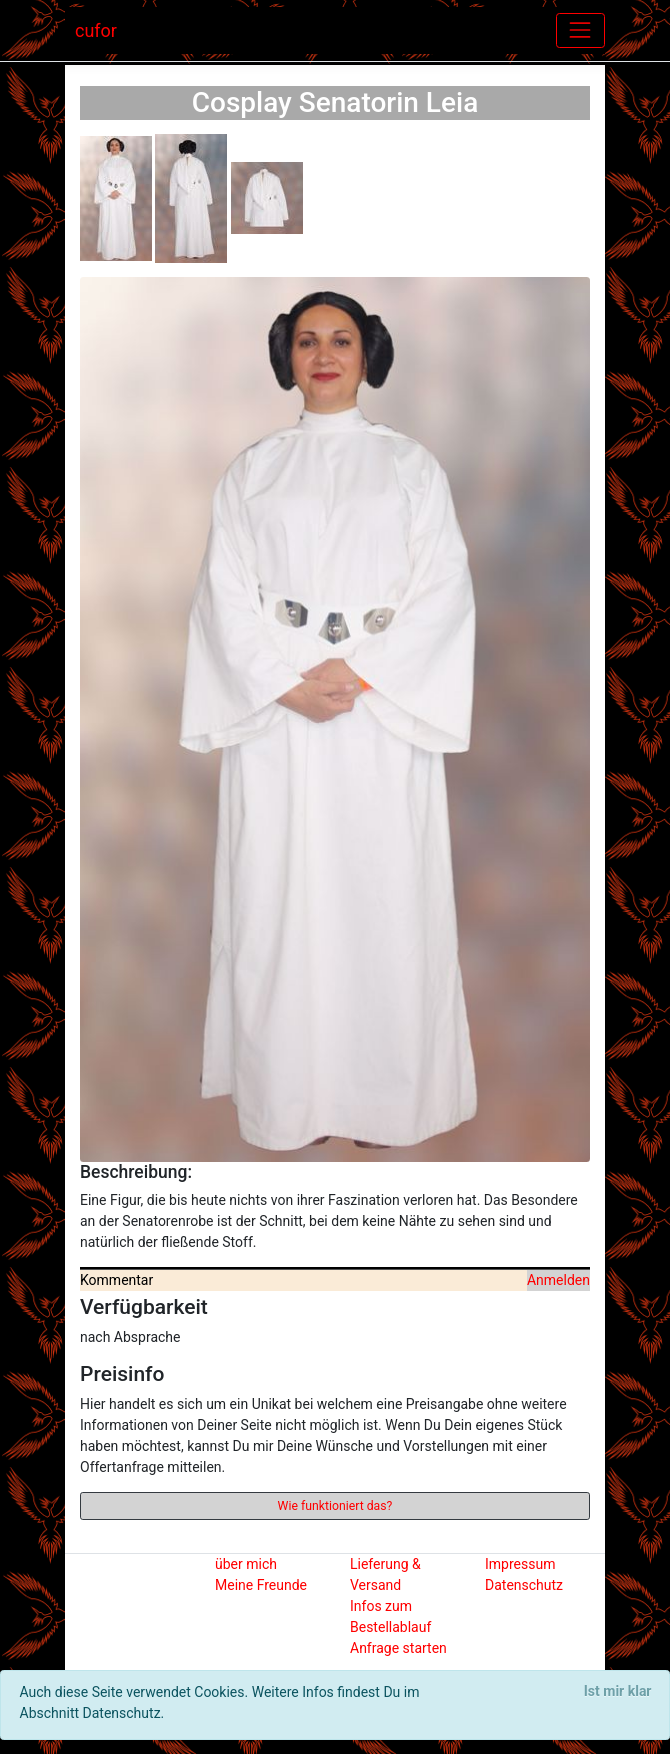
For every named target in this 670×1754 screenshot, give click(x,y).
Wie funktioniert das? (335, 1506)
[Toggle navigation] (580, 30)
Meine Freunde (261, 1585)
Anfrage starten (398, 1648)
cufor (96, 30)
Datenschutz (524, 1585)
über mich (246, 1564)
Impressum (520, 1564)
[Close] (617, 1692)
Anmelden (558, 1280)
